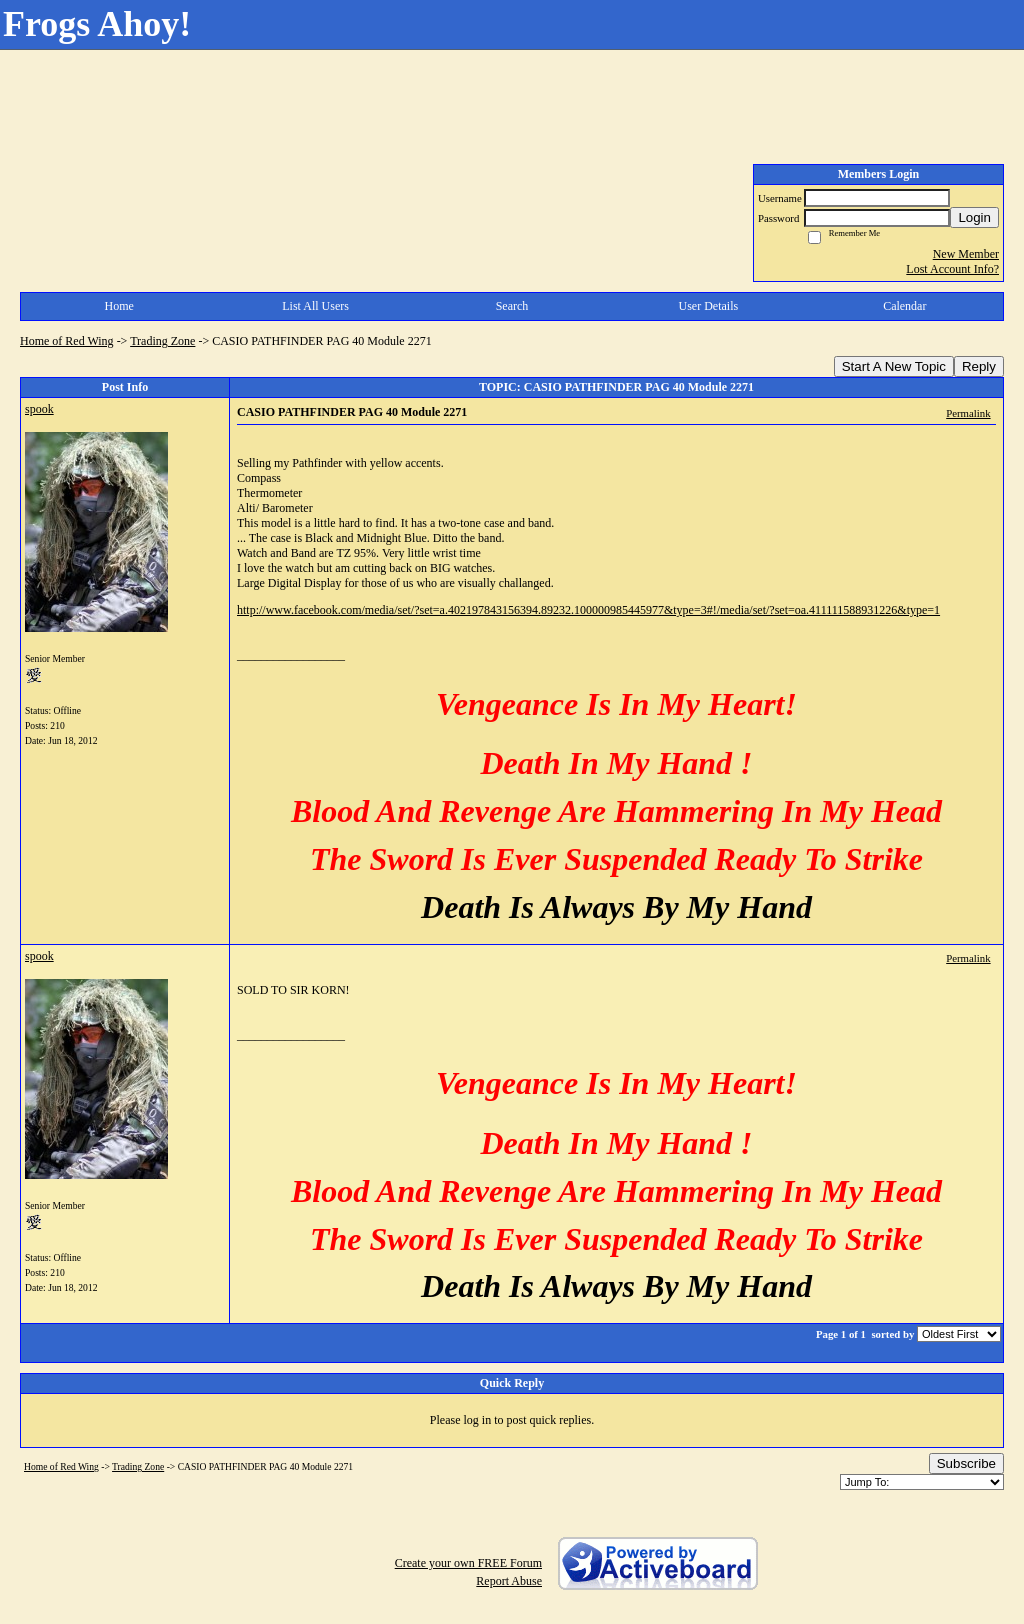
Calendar (904, 306)
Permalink (968, 413)
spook (39, 409)
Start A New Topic (894, 366)
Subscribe (966, 1463)
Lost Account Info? (952, 269)
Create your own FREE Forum (468, 1563)
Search (512, 306)
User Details (709, 306)
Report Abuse (509, 1581)
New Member (966, 254)
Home (119, 306)
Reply (979, 366)
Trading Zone (162, 341)
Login (974, 217)
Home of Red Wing (67, 341)
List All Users (315, 306)
